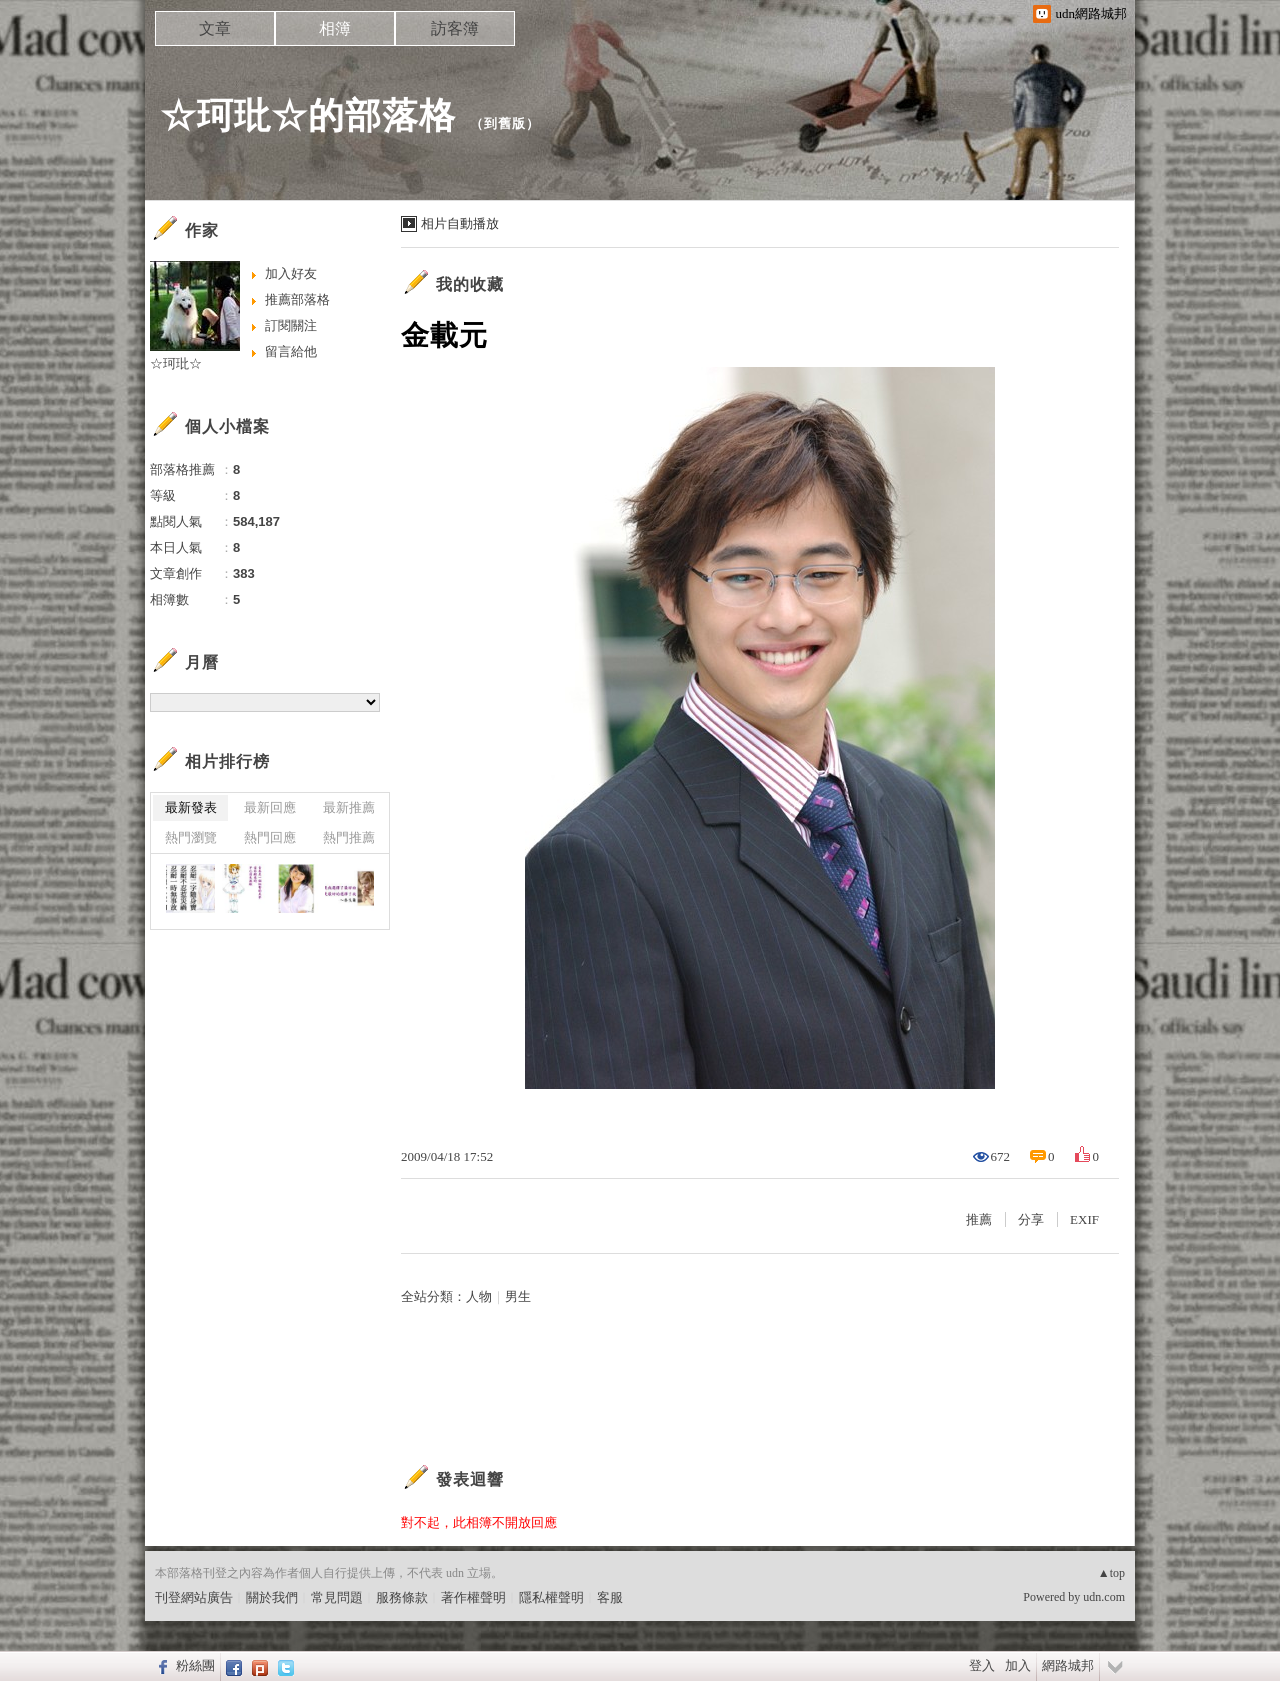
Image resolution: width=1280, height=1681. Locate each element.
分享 (1031, 1219)
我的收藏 (470, 284)
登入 (982, 1665)
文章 (215, 28)
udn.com (1104, 1597)
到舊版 (505, 123)
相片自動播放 (460, 223)
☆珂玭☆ (176, 363)
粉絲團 (195, 1665)
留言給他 (291, 351)
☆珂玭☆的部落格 (308, 115)
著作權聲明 (473, 1597)
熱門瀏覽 (191, 837)
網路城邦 (1068, 1665)
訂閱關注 (291, 325)
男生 (518, 1296)
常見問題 (337, 1597)
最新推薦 (349, 807)
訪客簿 (455, 28)
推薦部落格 (297, 299)
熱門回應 (270, 837)
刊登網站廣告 (194, 1597)
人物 (479, 1296)
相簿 (335, 28)
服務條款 (402, 1597)
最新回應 (270, 807)
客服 (610, 1597)
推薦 (979, 1219)
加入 (1018, 1665)
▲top (1111, 1573)
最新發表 (191, 807)
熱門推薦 (349, 837)
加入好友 (291, 273)
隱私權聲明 (551, 1597)
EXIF (1084, 1219)
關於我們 (272, 1597)
